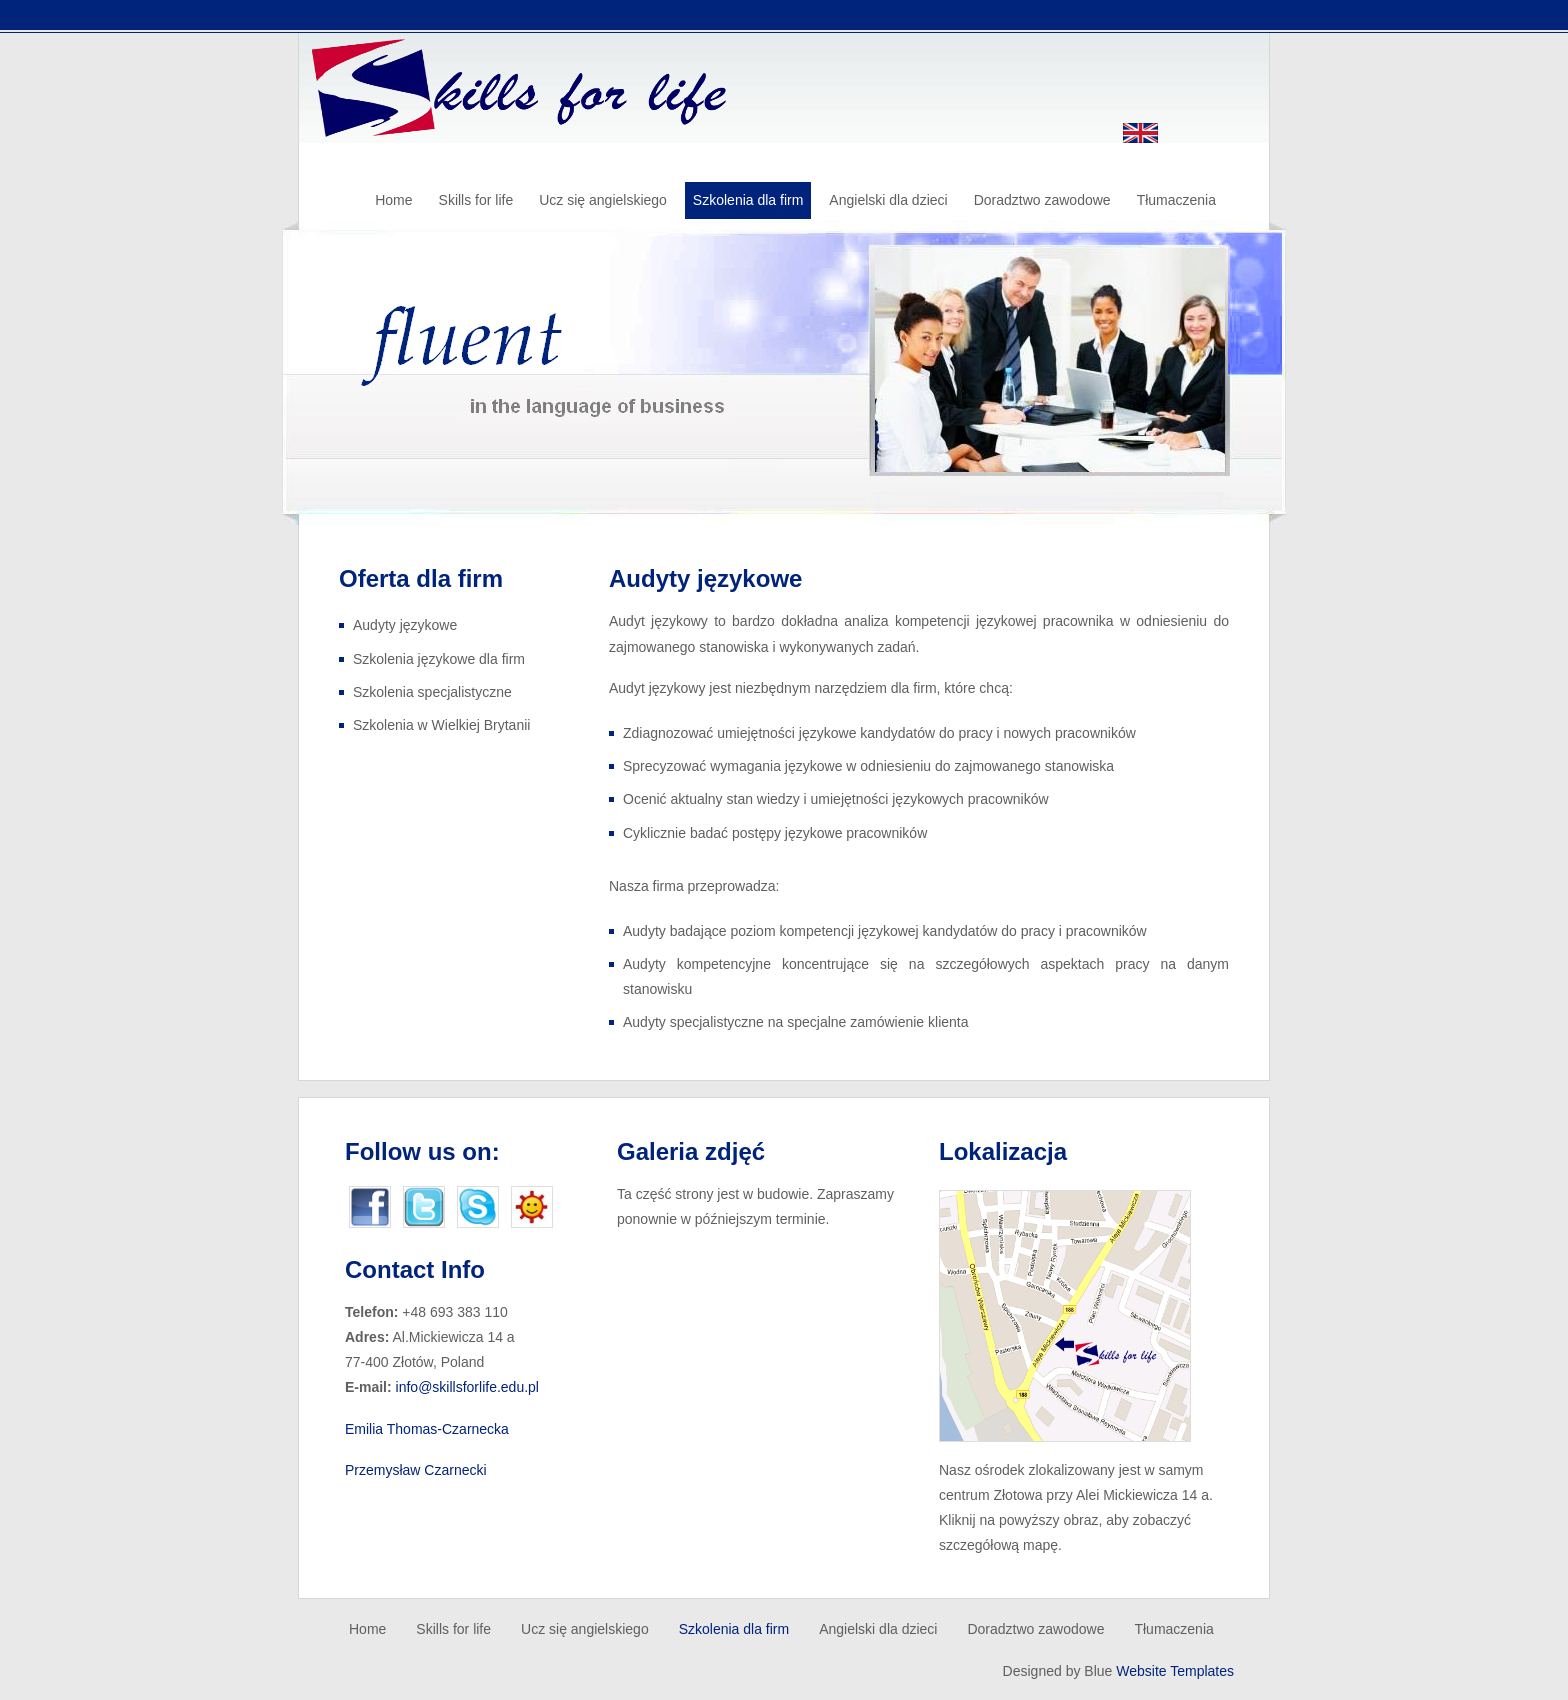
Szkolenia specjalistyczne (432, 692)
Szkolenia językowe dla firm (439, 659)
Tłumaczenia (1176, 200)
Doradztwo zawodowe (1042, 200)
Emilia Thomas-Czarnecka (427, 1429)
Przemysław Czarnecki (416, 1470)
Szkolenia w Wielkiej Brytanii (441, 725)
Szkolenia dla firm (748, 200)
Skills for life (476, 200)
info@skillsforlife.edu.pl (467, 1387)
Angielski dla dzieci (888, 200)
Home (393, 200)
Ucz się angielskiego (603, 200)
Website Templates (1175, 1671)
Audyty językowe (405, 625)
